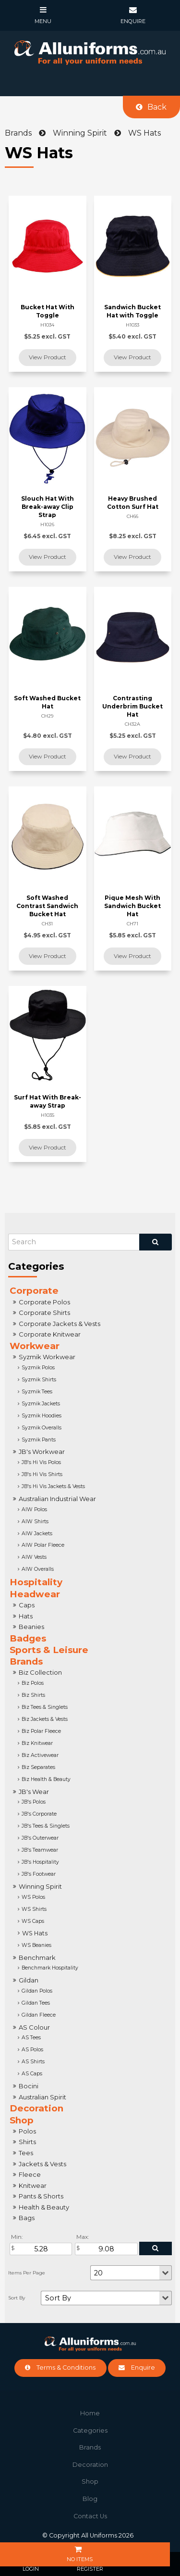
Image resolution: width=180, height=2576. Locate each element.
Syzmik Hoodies (41, 1416)
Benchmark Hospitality (50, 1968)
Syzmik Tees (37, 1392)
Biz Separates (38, 1767)
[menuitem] (90, 2413)
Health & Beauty (44, 2207)
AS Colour (34, 2027)
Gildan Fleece (39, 2015)
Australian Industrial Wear (57, 1499)
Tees (26, 2153)
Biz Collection (40, 1672)
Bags (27, 2218)
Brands (26, 1661)
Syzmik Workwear (47, 1357)
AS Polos (32, 2049)
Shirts (27, 2142)
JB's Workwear (42, 1451)
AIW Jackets (37, 1533)
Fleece (30, 2174)
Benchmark (37, 1957)
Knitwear (33, 2185)
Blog (90, 2498)
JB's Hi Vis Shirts (42, 1474)
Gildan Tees (36, 2003)
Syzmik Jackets (41, 1404)
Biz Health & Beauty (46, 1779)
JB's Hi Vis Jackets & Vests (53, 1486)
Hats (26, 1616)
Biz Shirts (33, 1695)
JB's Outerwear (40, 1838)
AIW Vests (34, 1557)
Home (90, 2413)
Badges (28, 1638)
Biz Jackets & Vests (45, 1719)
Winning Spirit (40, 1886)
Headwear (35, 1594)
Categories (90, 2430)
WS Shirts (34, 1909)
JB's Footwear (39, 1874)
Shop (22, 2120)
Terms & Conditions (66, 2367)
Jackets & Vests (42, 2164)
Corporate (34, 1290)
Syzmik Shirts (39, 1379)
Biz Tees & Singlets (45, 1707)
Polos (27, 2131)
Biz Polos (33, 1683)
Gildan (28, 1980)
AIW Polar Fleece (43, 1545)
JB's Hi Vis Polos (41, 1462)
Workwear (35, 1345)
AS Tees (31, 2037)
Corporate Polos (44, 1302)
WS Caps (33, 1921)
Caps (27, 1605)
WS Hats (35, 1933)
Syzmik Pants (39, 1440)
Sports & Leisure (49, 1649)
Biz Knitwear (37, 1743)
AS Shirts (33, 2061)
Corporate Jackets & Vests (59, 1323)
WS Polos (33, 1897)
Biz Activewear (40, 1755)
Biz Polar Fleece (41, 1731)
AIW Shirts (35, 1521)
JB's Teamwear (40, 1850)
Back (157, 107)
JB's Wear (34, 1791)
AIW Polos (34, 1509)
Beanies (31, 1626)
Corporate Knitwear (50, 1334)
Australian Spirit (42, 2097)
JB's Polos (34, 1802)
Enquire (143, 2367)
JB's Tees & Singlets (46, 1826)
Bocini (28, 2086)
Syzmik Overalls (41, 1428)
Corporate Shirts (44, 1312)
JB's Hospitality (40, 1862)
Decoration (36, 2108)
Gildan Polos (37, 1991)
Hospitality (36, 1582)
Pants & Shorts (41, 2196)
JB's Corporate (39, 1814)
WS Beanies (36, 1945)
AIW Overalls (38, 1569)
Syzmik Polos (38, 1367)
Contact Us (90, 2516)
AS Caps (32, 2074)
